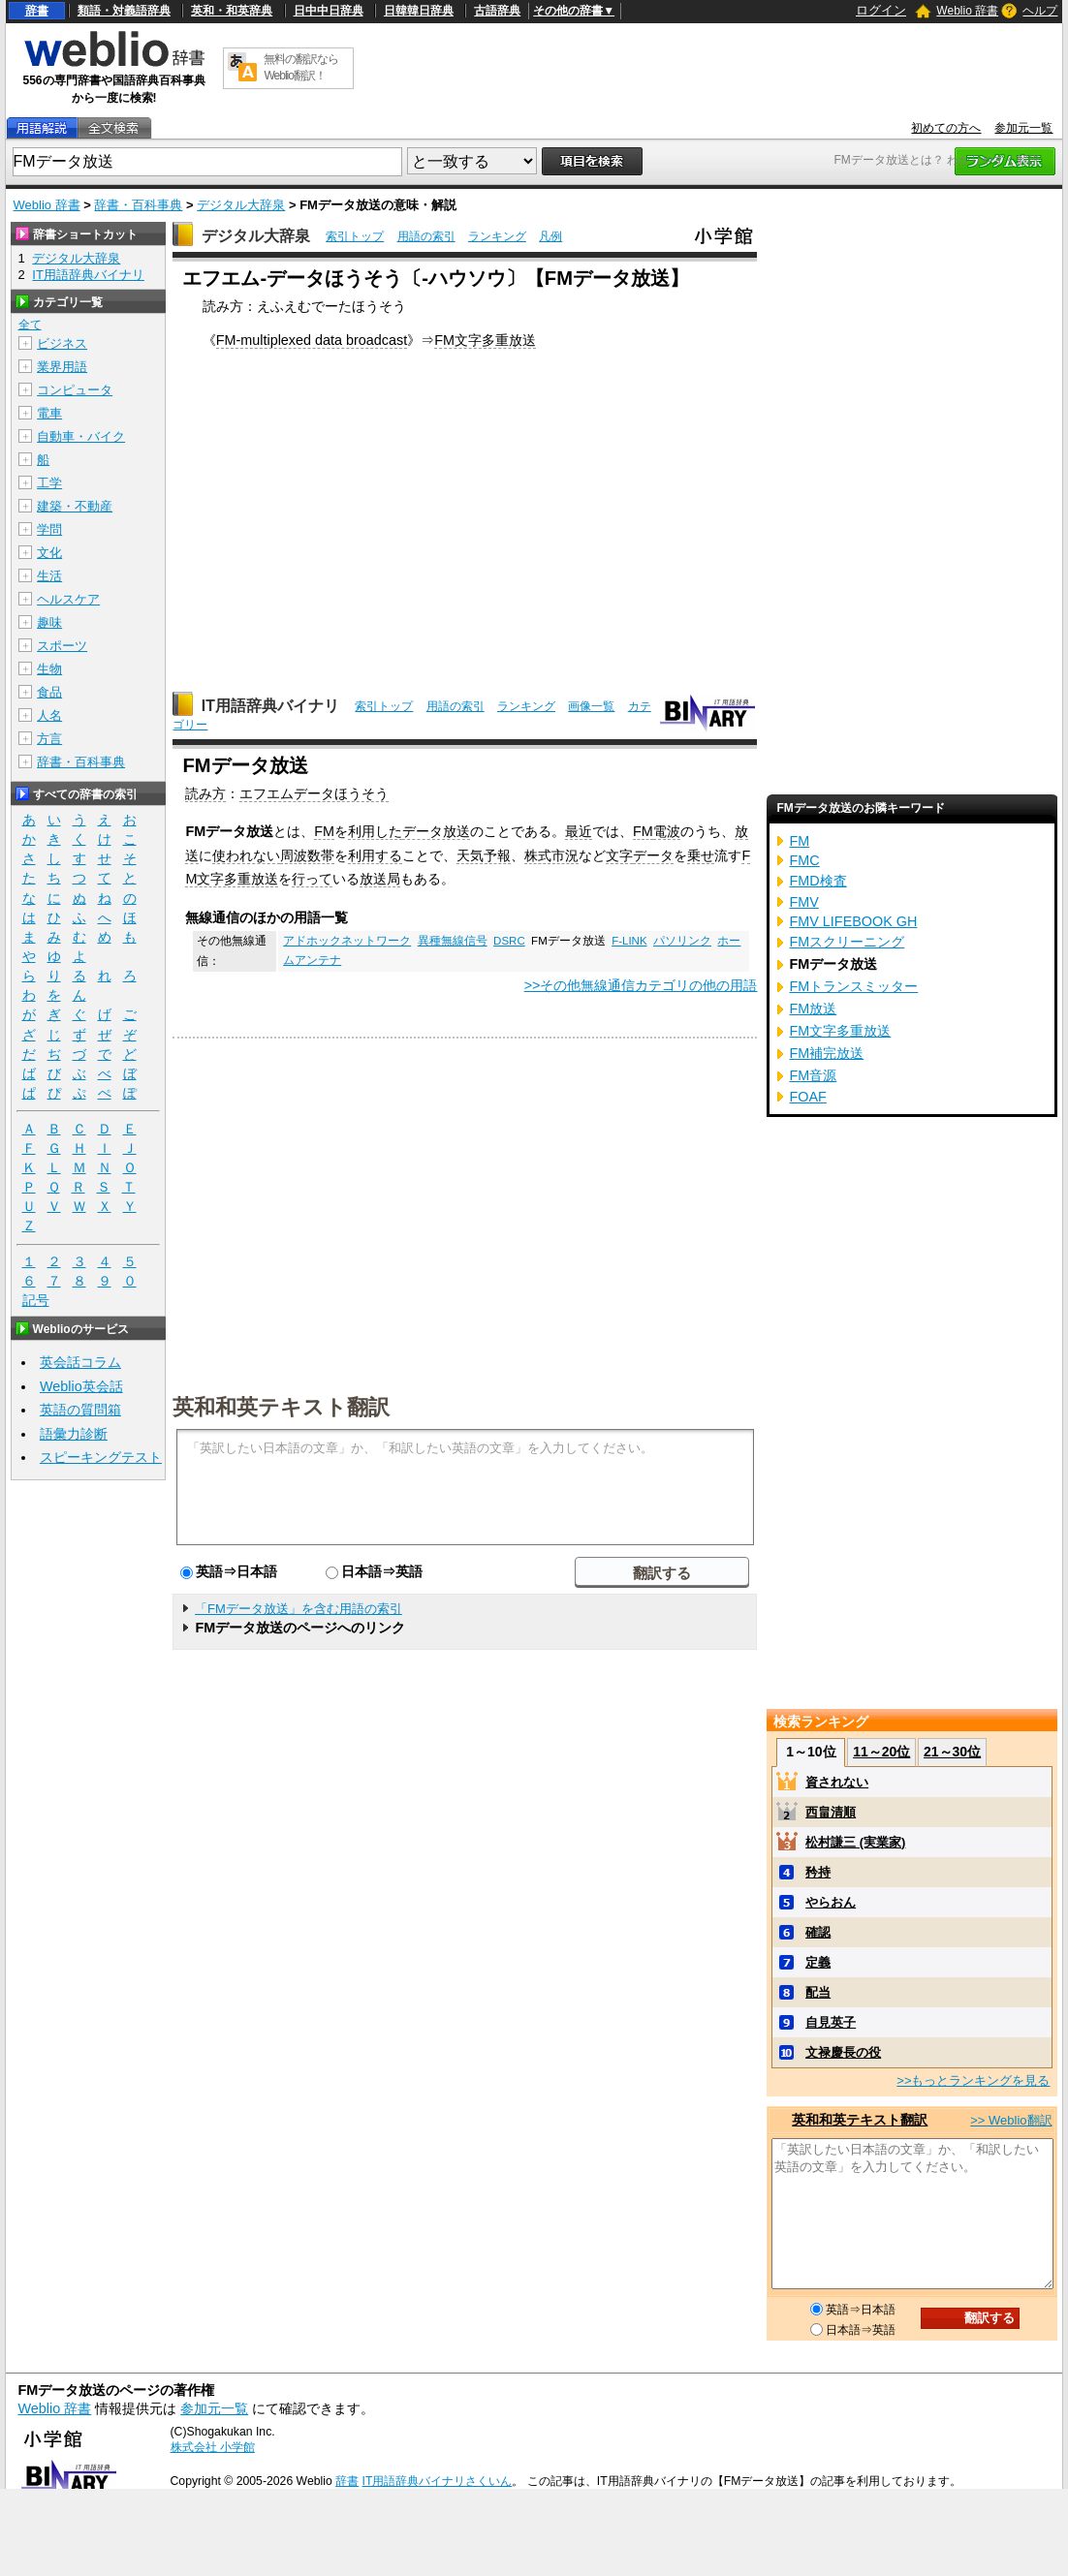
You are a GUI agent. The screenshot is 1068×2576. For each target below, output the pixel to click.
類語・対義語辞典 (124, 10)
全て (30, 324)
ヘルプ (1039, 10)
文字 (619, 855)
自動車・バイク (81, 436)
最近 (578, 831)
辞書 (36, 10)
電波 (666, 831)
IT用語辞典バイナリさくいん (437, 2481)
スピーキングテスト (101, 1457)
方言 (49, 738)
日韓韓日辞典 (419, 10)
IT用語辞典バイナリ (270, 706)
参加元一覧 (1023, 128)
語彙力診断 (74, 1434)
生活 (49, 576)
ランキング (497, 236)
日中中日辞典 (328, 10)
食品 (49, 692)
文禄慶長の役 (843, 2052)
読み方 (205, 793)
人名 (49, 715)
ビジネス (62, 343)
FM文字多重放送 (485, 340)
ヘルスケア (68, 599)
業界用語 (62, 366)
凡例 (550, 236)
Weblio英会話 (81, 1386)
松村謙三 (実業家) (855, 1842)
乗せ (700, 855)
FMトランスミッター (853, 986)
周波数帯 (307, 855)
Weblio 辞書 (967, 10)
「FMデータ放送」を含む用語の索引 (298, 1608)
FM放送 (812, 1008)
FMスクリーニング (846, 941)
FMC (804, 860)
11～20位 (881, 1751)
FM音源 (812, 1075)
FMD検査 (817, 880)
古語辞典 (497, 10)
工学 (49, 483)
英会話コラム (80, 1362)
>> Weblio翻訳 (1011, 2120)
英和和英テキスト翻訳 (281, 1405)
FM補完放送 (826, 1053)
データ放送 (436, 831)
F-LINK (629, 941)
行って (312, 878)
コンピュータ (74, 390)
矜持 (818, 1872)
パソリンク (682, 941)
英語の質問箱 (80, 1409)
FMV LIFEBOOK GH (853, 921)
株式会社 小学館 (213, 2447)
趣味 (49, 622)
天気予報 (483, 855)
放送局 (380, 878)
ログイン (881, 10)
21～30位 (952, 1751)
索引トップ (355, 236)
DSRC (509, 941)
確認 (818, 1932)
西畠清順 (830, 1812)
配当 (818, 1992)
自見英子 (830, 2022)
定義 (818, 1962)
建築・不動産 (74, 506)
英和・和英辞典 (231, 10)
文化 (49, 552)
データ (653, 855)
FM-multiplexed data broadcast (312, 340)
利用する (375, 855)
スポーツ (62, 645)
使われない (246, 855)
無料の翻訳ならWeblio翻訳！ (301, 67)
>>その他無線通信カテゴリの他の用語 (641, 985)
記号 (35, 1300)
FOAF (807, 1096)
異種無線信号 (452, 941)
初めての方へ (946, 128)
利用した (375, 831)
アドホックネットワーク (347, 941)
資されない (836, 1782)
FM (324, 831)
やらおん (830, 1902)
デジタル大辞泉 (241, 205)
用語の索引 (426, 236)
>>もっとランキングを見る (973, 2080)
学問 (49, 529)
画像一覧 (591, 706)
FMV (803, 902)
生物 (49, 669)
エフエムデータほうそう (314, 793)
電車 (49, 413)
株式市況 (551, 855)
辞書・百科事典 (138, 205)
